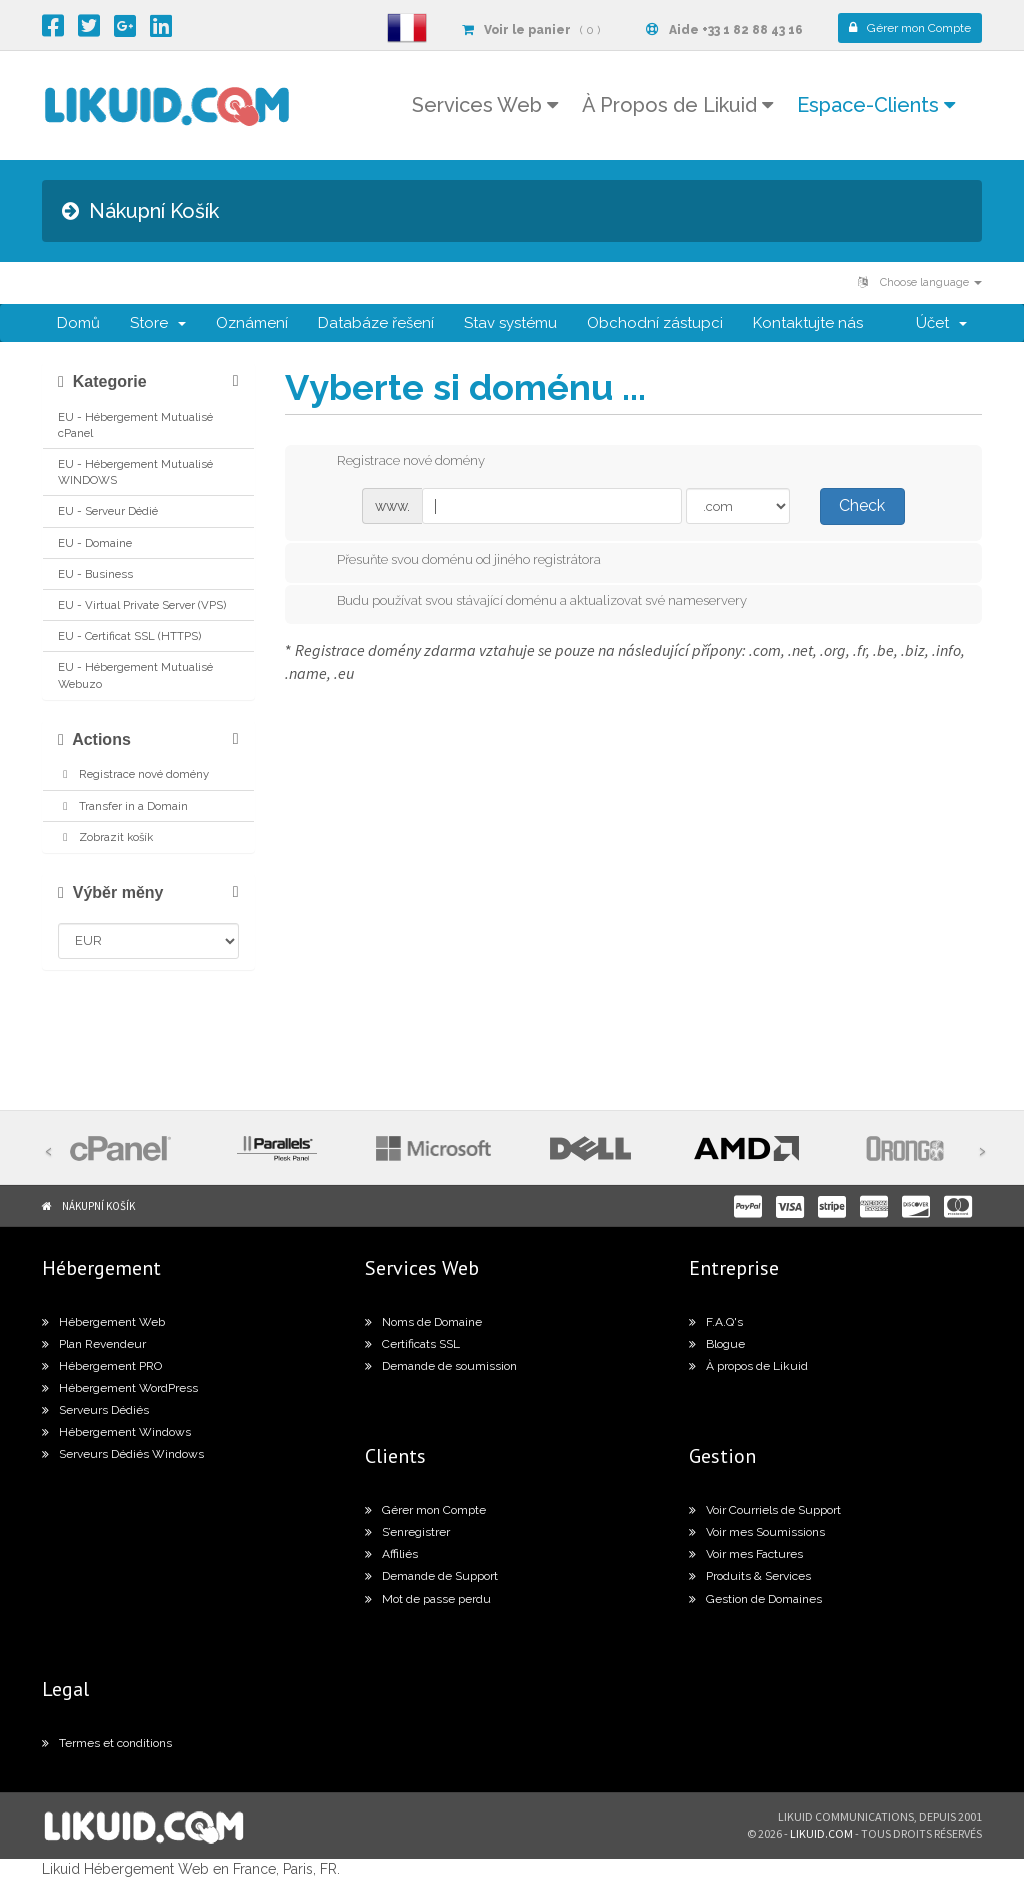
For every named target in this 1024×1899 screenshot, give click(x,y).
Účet (941, 323)
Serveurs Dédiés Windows (123, 1454)
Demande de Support (431, 1576)
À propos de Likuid (748, 1366)
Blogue (717, 1344)
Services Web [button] (485, 105)
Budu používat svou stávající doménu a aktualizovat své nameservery (526, 602)
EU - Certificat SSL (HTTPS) (129, 636)
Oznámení (252, 323)
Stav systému (510, 323)
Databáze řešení (376, 323)
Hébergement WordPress (120, 1388)
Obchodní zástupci (655, 323)
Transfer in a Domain (123, 806)
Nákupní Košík (98, 1206)
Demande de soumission (441, 1366)
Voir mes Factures (746, 1554)
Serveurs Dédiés (95, 1410)
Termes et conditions (107, 1743)
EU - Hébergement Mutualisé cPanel (135, 425)
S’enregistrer (407, 1532)
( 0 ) (531, 30)
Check (862, 505)
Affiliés (391, 1554)
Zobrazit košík (105, 837)
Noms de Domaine (423, 1322)
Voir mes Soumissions (757, 1532)
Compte (910, 28)
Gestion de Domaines (755, 1599)
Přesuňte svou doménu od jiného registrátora (453, 561)
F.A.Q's (716, 1322)
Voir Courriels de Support (765, 1510)
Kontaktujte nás (808, 323)
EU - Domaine (95, 543)
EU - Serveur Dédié (108, 511)
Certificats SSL (412, 1344)
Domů (78, 323)
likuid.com (821, 1833)
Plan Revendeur (94, 1344)
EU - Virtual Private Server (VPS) (142, 605)
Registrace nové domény (133, 774)
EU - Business (95, 574)
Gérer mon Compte (425, 1510)
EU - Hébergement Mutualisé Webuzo (135, 675)
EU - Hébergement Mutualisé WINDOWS (135, 472)
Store (158, 323)
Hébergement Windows (116, 1432)
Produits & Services (750, 1576)
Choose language (920, 282)
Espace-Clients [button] (876, 105)
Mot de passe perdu (428, 1599)
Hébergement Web (103, 1322)
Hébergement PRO (102, 1366)
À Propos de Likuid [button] (677, 105)
